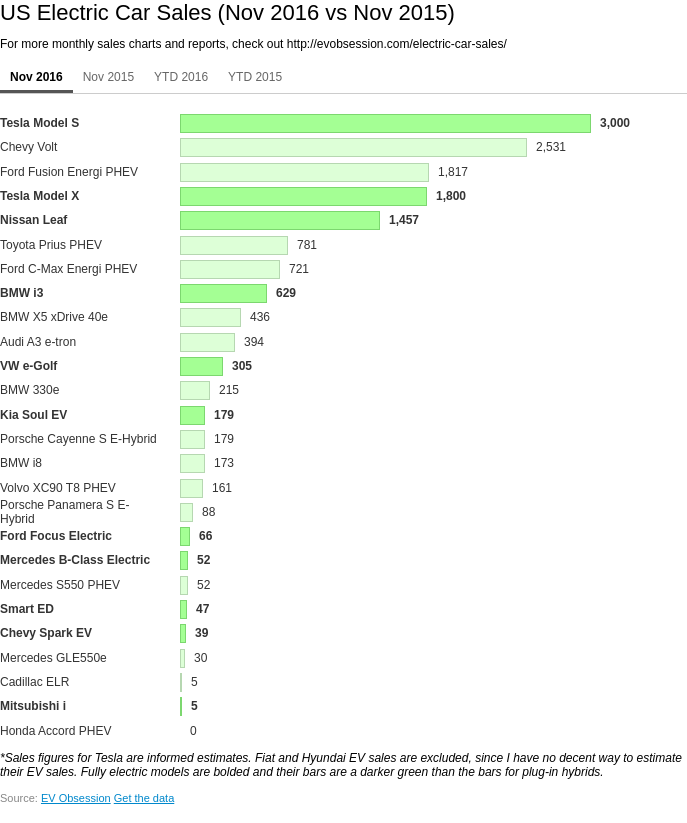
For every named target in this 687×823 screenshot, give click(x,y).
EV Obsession (76, 798)
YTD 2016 (181, 77)
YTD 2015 (255, 77)
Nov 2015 (108, 77)
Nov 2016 (36, 77)
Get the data (144, 798)
